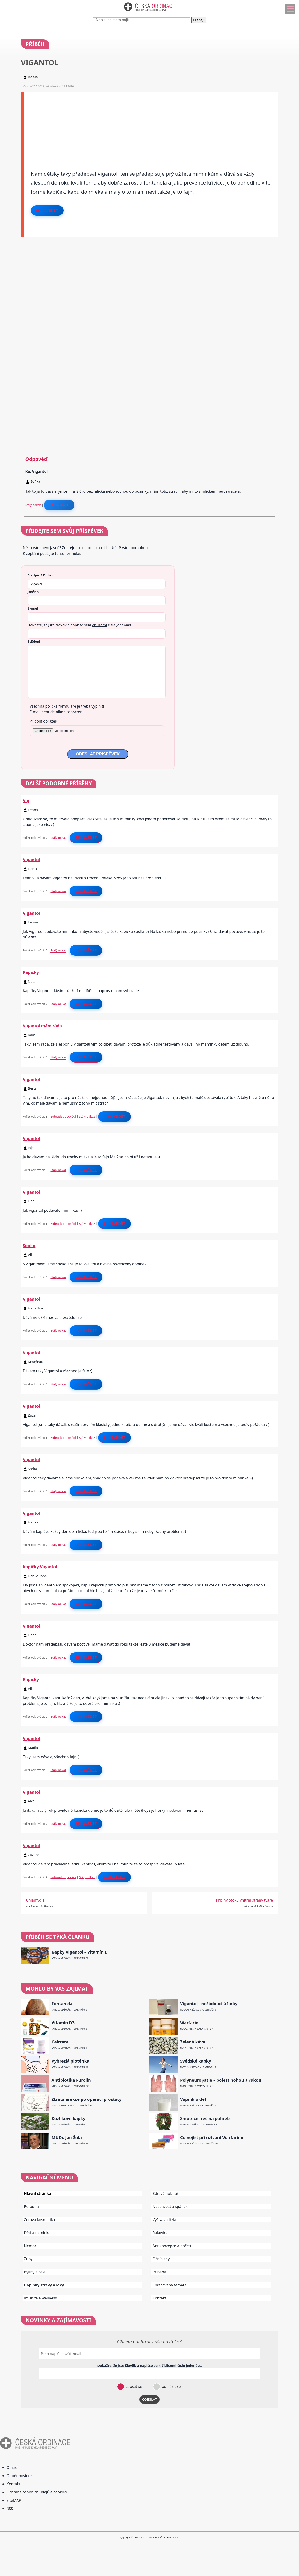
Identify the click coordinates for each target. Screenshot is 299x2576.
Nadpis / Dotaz (40, 575)
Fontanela (62, 2003)
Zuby (28, 2258)
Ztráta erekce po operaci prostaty (87, 2099)
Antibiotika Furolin (71, 2080)
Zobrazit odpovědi (63, 1116)
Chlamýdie (35, 1900)
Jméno (33, 591)
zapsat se (133, 2386)
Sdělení (34, 641)
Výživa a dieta (164, 2219)
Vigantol (31, 859)
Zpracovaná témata (169, 2285)
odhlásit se (171, 2386)
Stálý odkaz (33, 505)
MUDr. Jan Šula (67, 2137)
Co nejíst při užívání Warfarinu (211, 2137)
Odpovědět (47, 210)
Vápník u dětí (194, 2099)
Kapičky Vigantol (40, 1566)
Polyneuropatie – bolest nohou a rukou (220, 2080)
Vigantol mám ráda (42, 1025)
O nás (12, 2467)
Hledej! (198, 20)
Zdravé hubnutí (166, 2193)
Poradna (31, 2206)
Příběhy (159, 2271)
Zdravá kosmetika (39, 2219)
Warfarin (189, 2022)
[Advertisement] (151, 124)
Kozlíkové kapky (68, 2118)
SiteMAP (14, 2500)
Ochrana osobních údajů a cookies (37, 2492)
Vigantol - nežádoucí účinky (209, 2003)
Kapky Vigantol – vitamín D (80, 1952)
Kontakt (159, 2298)
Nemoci (31, 2245)
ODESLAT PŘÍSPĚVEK (98, 754)
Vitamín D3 (63, 2022)
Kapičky (31, 972)
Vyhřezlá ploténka (70, 2061)
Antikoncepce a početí (172, 2245)
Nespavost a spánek (170, 2206)
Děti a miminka (37, 2232)
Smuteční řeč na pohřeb (205, 2118)
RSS (10, 2508)
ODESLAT (149, 2399)
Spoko (29, 1245)
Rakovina (160, 2232)
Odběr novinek (19, 2475)
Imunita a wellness (40, 2298)
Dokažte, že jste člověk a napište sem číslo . (80, 624)
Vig (26, 800)
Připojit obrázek (43, 721)
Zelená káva (192, 2042)
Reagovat (59, 505)
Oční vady (161, 2258)
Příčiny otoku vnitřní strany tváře (244, 1900)
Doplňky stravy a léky (44, 2285)
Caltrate (60, 2042)
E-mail (33, 608)
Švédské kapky (195, 2061)
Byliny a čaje (35, 2271)
